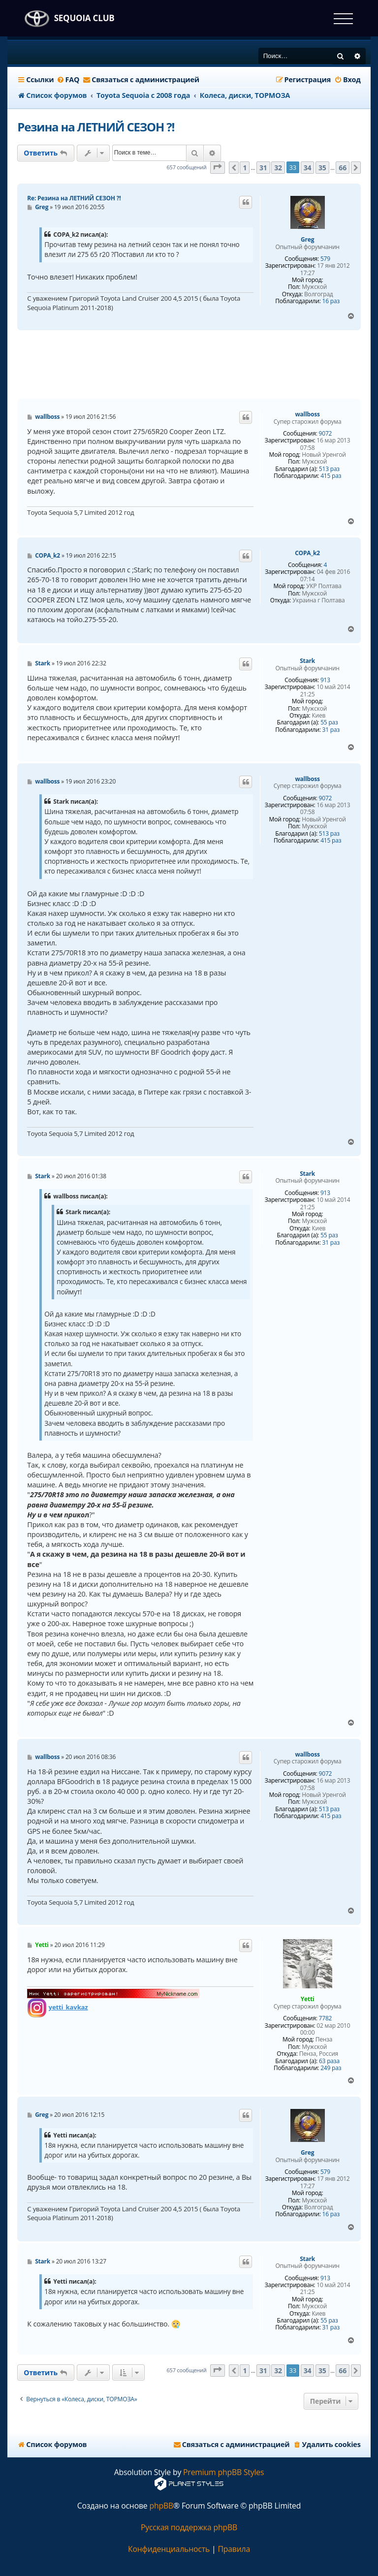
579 (325, 258)
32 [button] (278, 167)
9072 (325, 433)
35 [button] (322, 167)
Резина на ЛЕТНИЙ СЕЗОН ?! (95, 127)
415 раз (330, 475)
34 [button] (308, 167)
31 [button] (263, 167)
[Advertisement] (196, 365)
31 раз (331, 729)
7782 (325, 2018)
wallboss (307, 414)
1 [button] (245, 167)
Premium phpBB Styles (223, 2472)
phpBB (161, 2506)
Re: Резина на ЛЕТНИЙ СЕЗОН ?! (74, 198)
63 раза (329, 2061)
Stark (307, 661)
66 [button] (342, 167)
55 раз (329, 722)
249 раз (330, 2068)
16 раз (331, 301)
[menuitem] (68, 80)
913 (325, 680)
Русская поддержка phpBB (189, 2527)
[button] (217, 167)
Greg (307, 239)
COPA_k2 (307, 553)
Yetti (308, 1999)
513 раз (329, 469)
